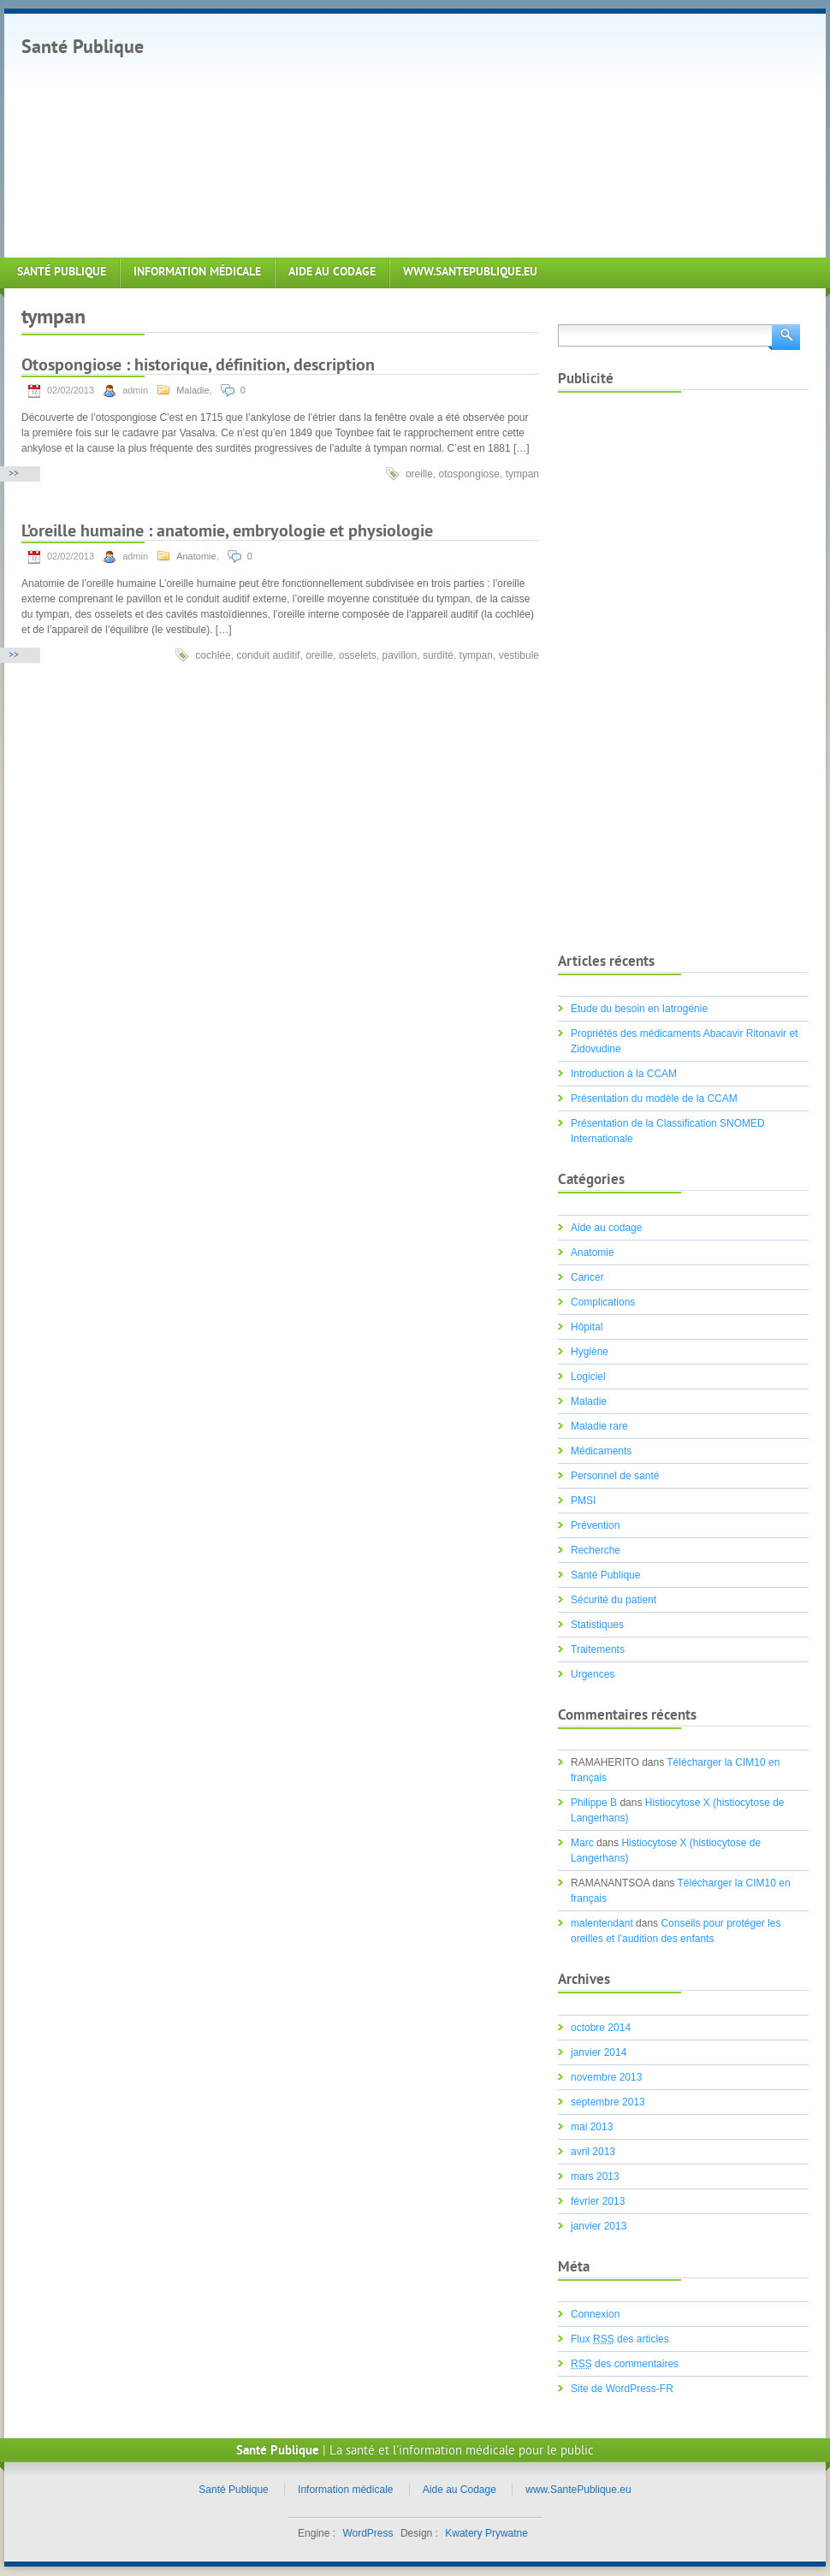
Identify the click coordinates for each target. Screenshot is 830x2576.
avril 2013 (593, 2152)
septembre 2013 (608, 2102)
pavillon (400, 655)
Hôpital (586, 1327)
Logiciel (588, 1377)
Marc (582, 1843)
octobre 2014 (601, 2028)
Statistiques (597, 1625)
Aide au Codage (332, 272)
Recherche (595, 1550)
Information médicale (197, 272)
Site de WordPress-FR (622, 2389)
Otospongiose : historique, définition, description (198, 366)
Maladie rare (599, 1426)
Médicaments (601, 1451)
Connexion (595, 2314)
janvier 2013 (598, 2226)
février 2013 (598, 2201)
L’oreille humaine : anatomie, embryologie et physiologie (227, 532)
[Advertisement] (420, 133)
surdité (438, 655)
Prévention (595, 1525)
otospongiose (469, 474)
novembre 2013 (606, 2077)
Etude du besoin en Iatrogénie (639, 1009)
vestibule (519, 655)
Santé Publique (82, 48)
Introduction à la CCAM (624, 1074)
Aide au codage (606, 1228)
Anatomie (196, 556)
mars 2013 (595, 2176)
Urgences (592, 1674)
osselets (357, 655)
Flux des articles (620, 2339)
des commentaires (625, 2364)
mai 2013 (592, 2127)
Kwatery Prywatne (486, 2533)
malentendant (602, 1923)
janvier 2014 (598, 2052)
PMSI (583, 1501)
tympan (522, 474)
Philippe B (594, 1803)
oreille (419, 474)
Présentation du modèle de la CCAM (654, 1098)
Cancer (587, 1277)
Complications (603, 1302)
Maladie (193, 390)
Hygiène (589, 1352)
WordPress (367, 2533)
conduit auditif (267, 655)
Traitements (598, 1649)
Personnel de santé (615, 1476)
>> (14, 474)
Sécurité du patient (613, 1600)
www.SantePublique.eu (470, 272)
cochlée (212, 655)
